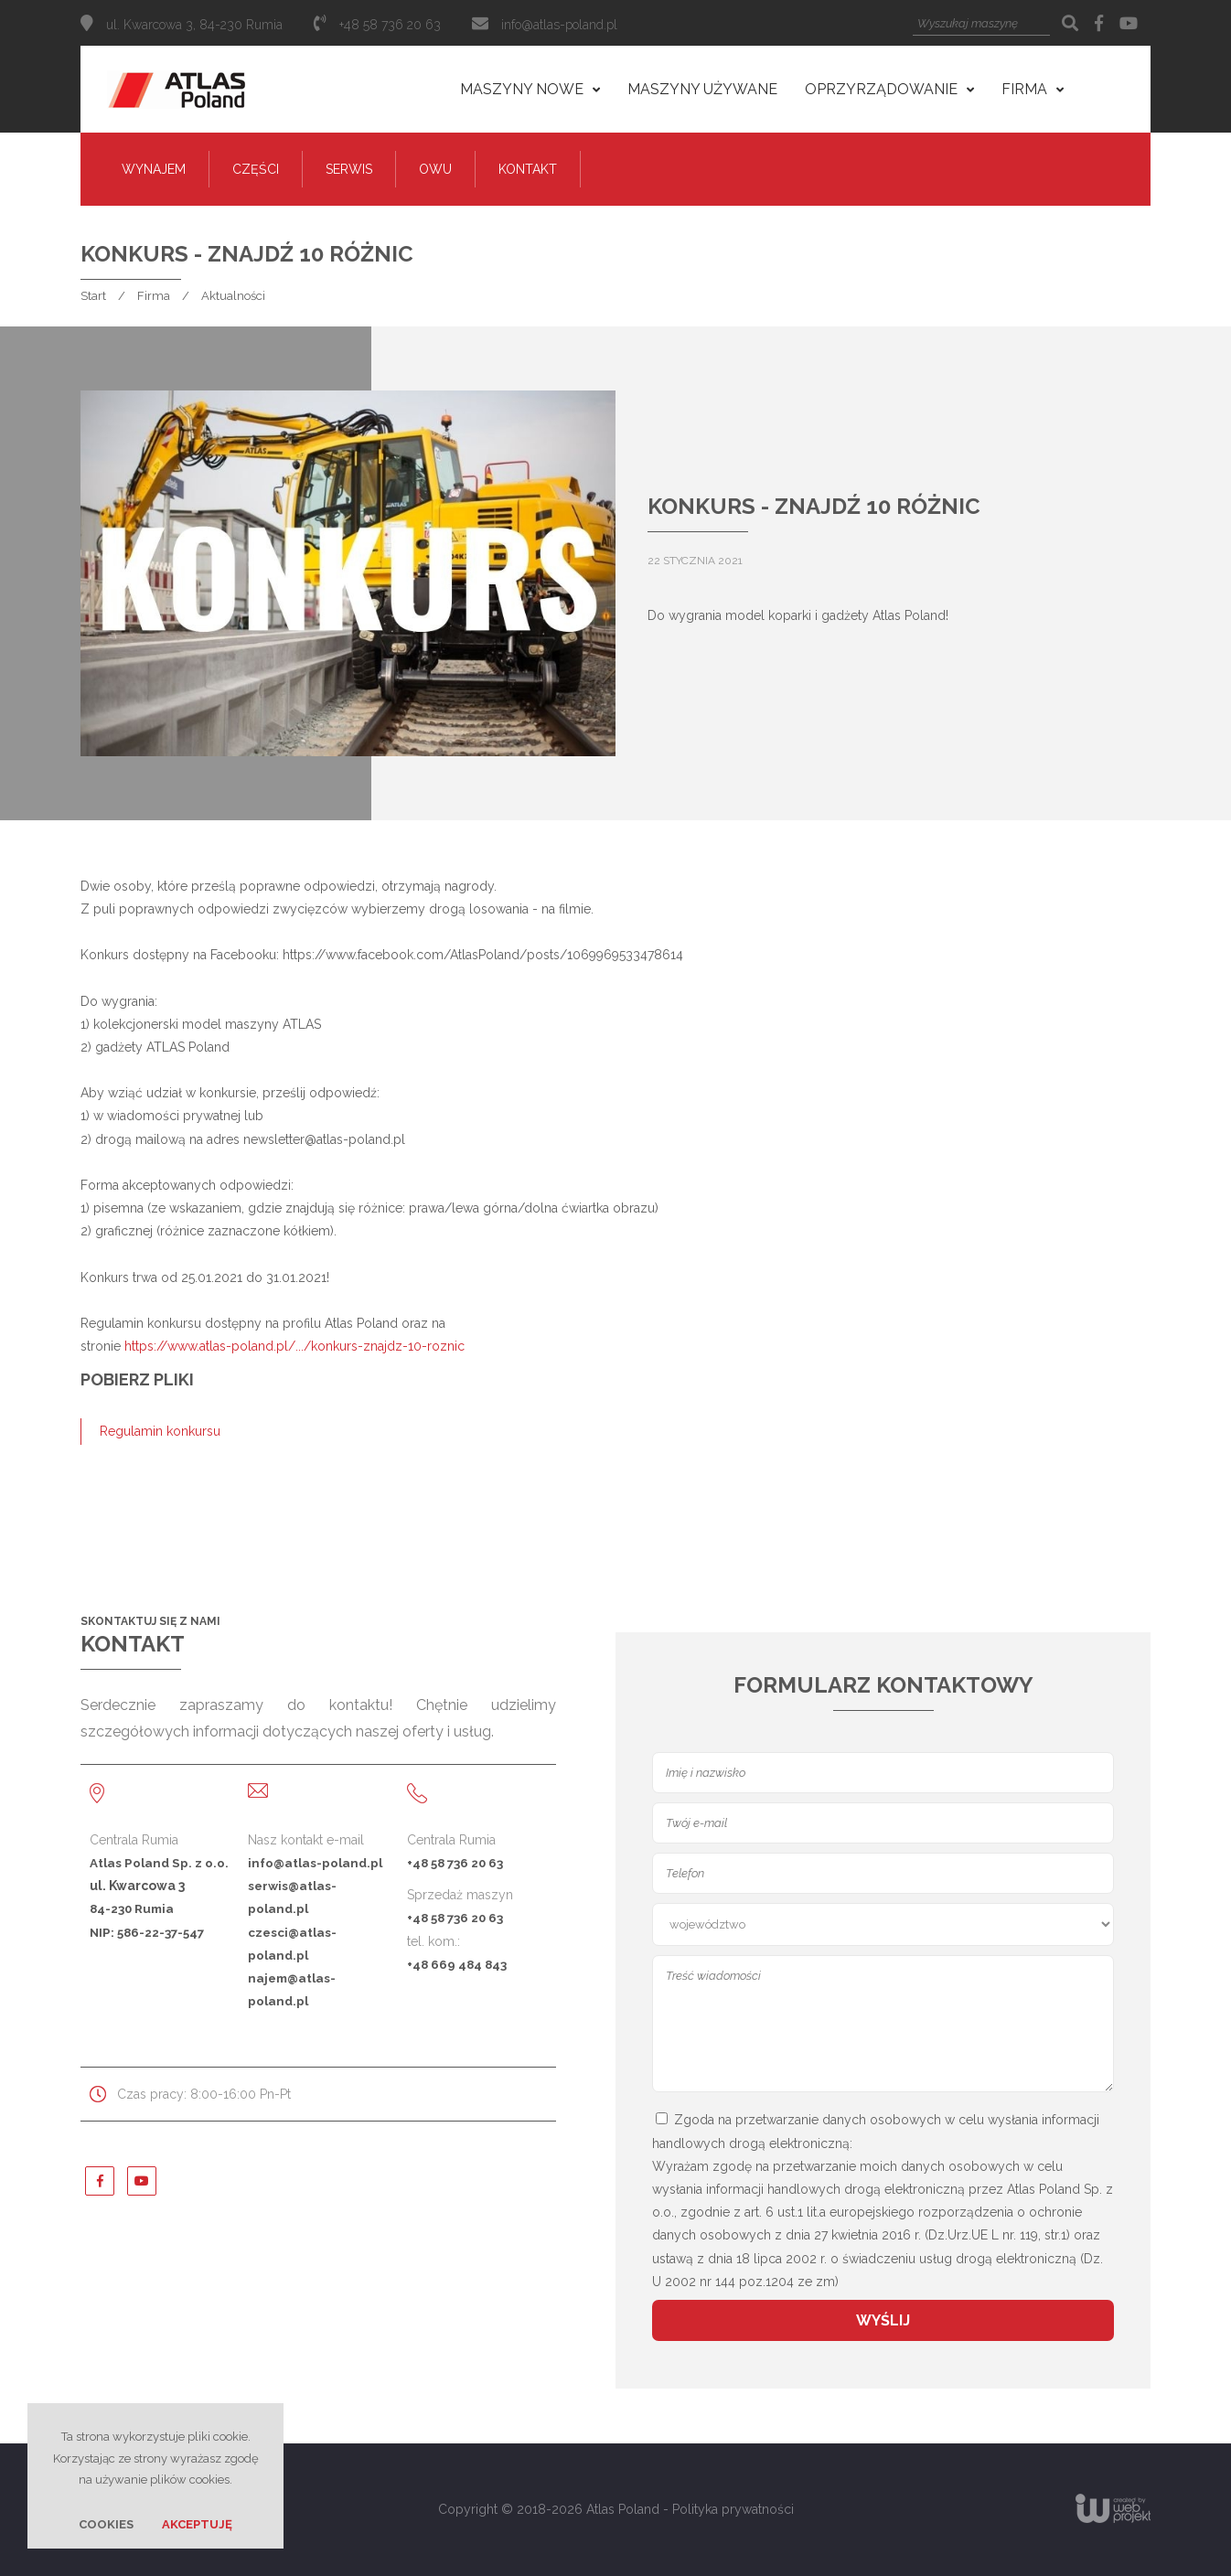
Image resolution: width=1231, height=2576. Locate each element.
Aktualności (233, 296)
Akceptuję (197, 2524)
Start (93, 296)
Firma (153, 296)
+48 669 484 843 (457, 1964)
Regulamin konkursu (160, 1431)
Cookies (106, 2524)
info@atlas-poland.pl (559, 24)
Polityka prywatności (733, 2509)
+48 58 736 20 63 (455, 1862)
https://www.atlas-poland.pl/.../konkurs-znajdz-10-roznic (294, 1346)
